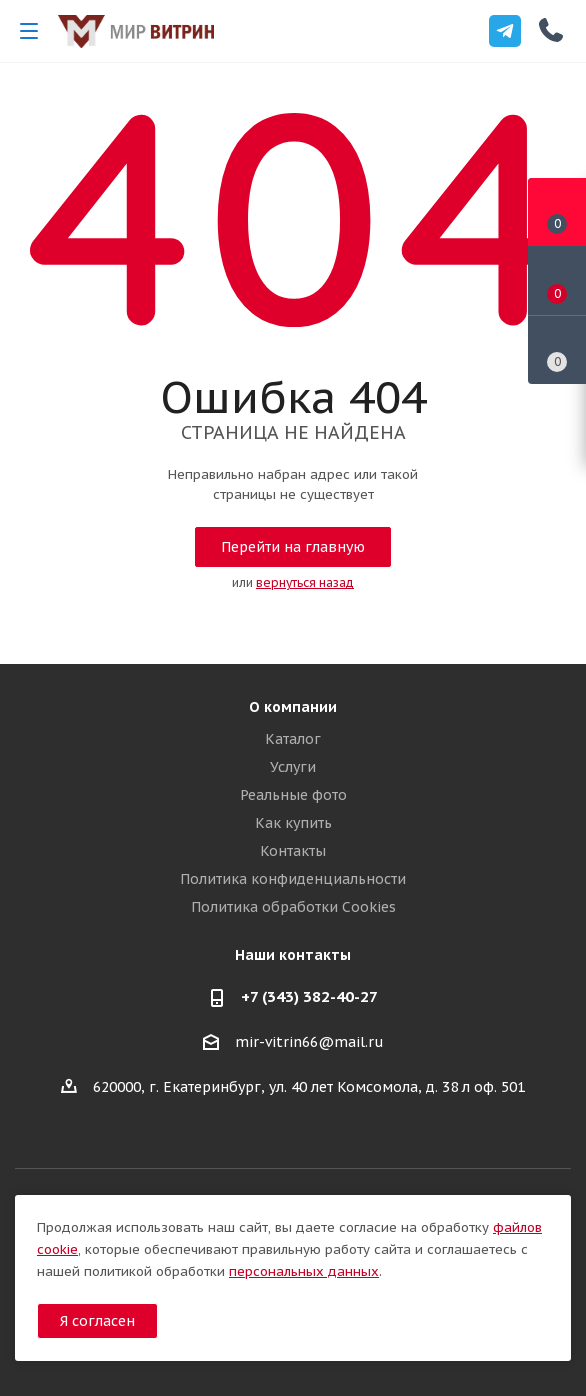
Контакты (293, 851)
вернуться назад (305, 582)
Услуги (293, 767)
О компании (293, 707)
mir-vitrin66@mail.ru (309, 1043)
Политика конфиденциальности (293, 879)
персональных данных (304, 1271)
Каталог (293, 739)
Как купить (293, 823)
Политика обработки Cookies (293, 907)
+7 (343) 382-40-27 (309, 996)
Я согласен (97, 1321)
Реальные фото (293, 795)
